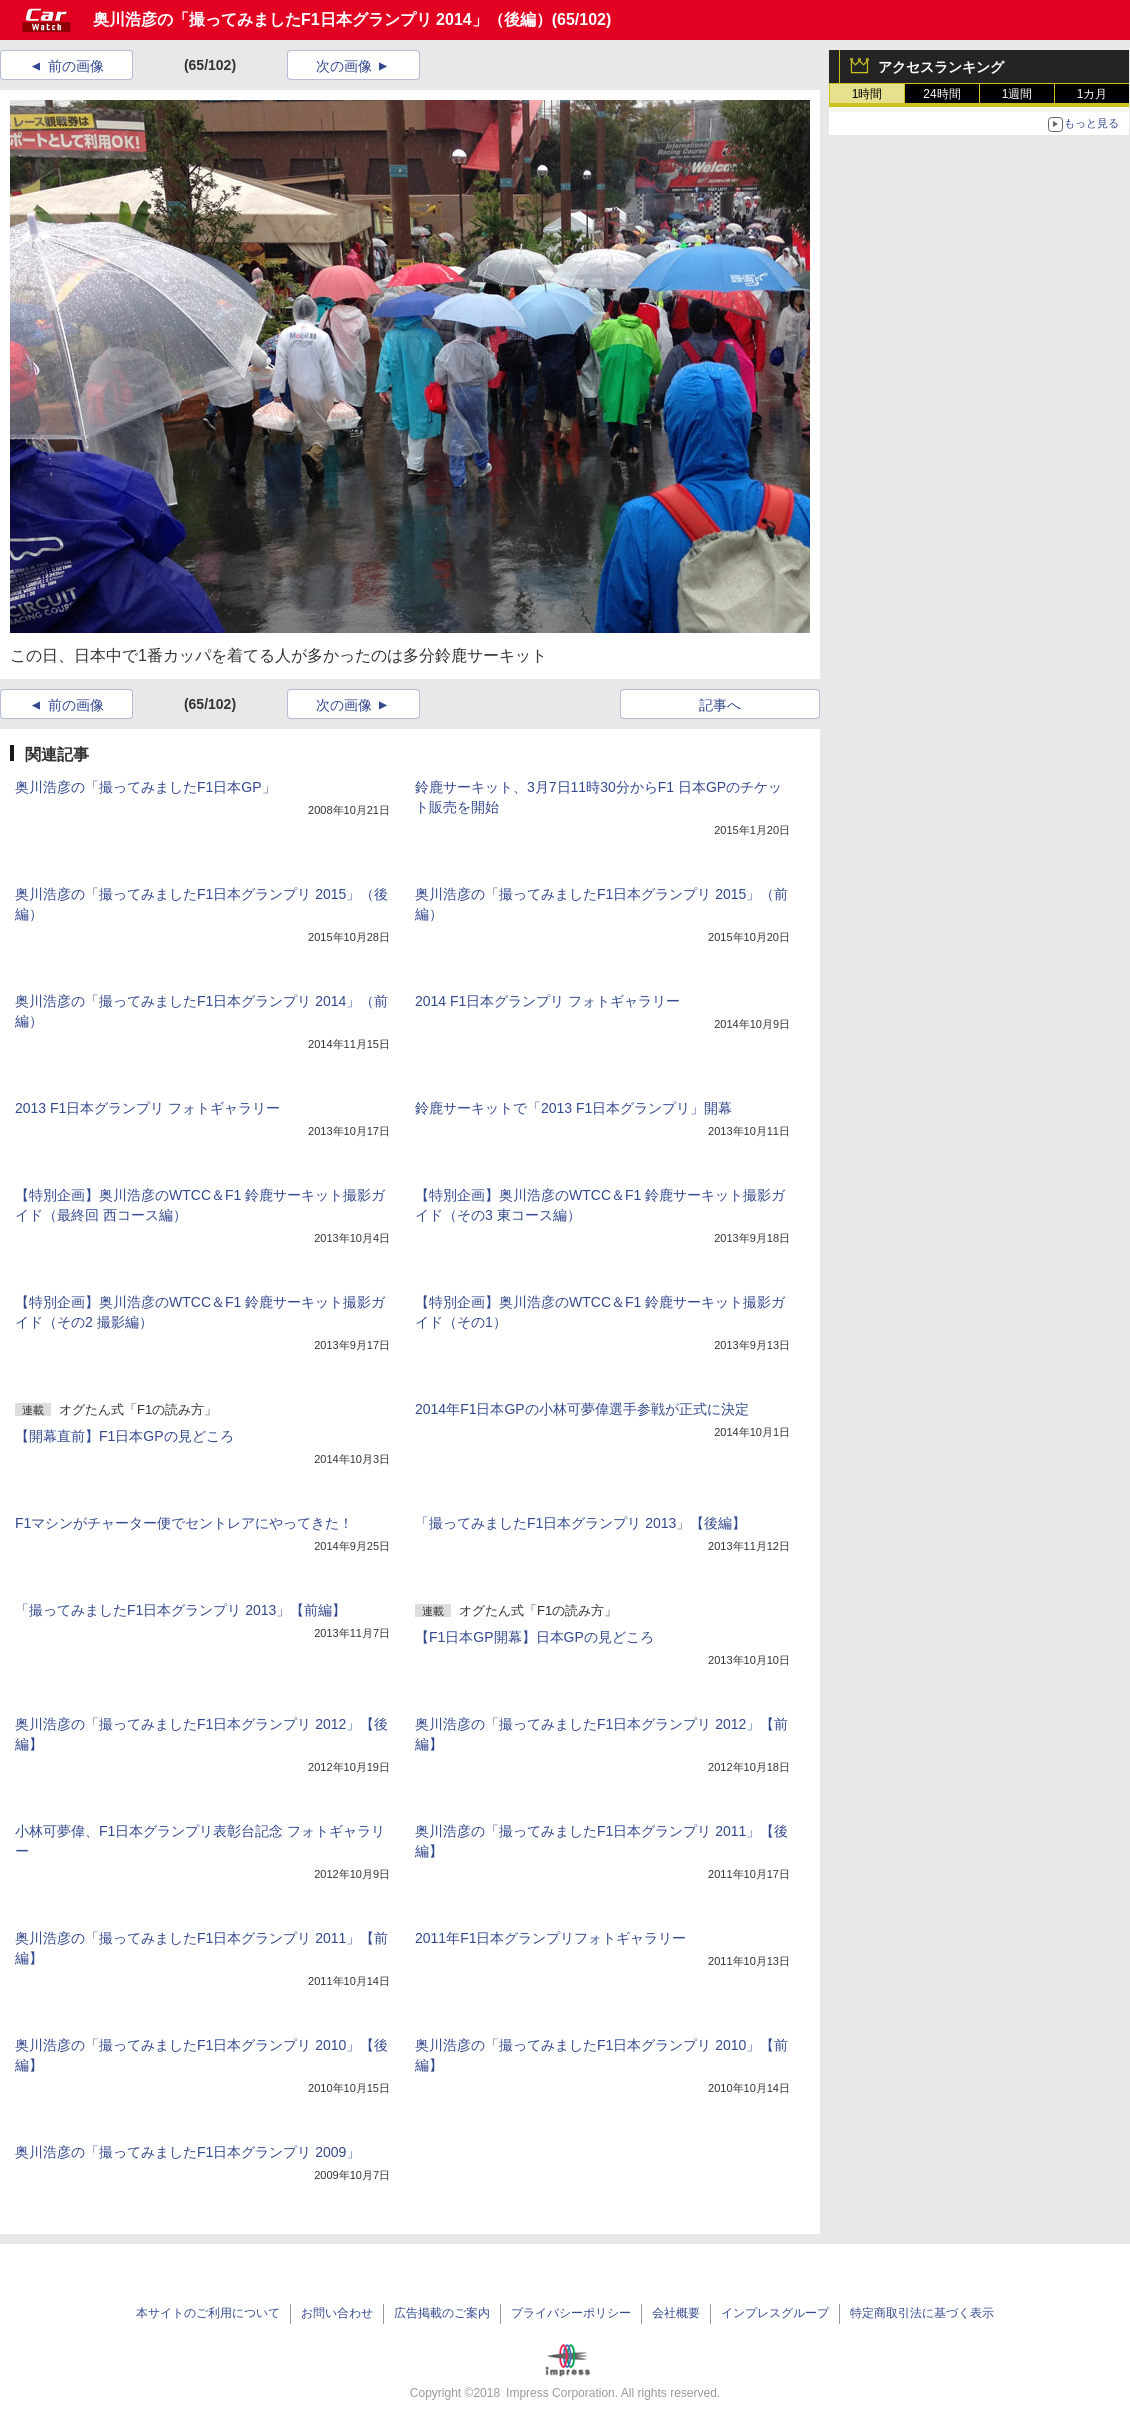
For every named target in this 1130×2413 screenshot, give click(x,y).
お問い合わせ (337, 2313)
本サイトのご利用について (208, 2313)
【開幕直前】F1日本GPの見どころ (124, 1436)
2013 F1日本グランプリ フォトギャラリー (147, 1108)
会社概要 (676, 2313)
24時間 (941, 94)
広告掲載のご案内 (442, 2313)
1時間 (867, 94)
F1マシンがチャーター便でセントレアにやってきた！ (184, 1523)
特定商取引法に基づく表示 (922, 2313)
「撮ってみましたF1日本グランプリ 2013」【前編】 (180, 1610)
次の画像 (344, 66)
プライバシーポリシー (571, 2313)
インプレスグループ (775, 2313)
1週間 (1017, 94)
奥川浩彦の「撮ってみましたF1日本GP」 (145, 787)
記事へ (720, 705)
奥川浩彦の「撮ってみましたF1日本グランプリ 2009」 (187, 2152)
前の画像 (76, 66)
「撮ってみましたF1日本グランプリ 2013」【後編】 (580, 1523)
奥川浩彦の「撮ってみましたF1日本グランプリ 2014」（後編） (322, 19)
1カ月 (1092, 94)
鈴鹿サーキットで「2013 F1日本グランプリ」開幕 (573, 1108)
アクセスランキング (941, 67)
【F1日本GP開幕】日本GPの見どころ (534, 1637)
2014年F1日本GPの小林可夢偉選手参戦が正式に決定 (582, 1409)
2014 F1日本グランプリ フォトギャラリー (547, 1001)
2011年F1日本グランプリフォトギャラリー (550, 1938)
